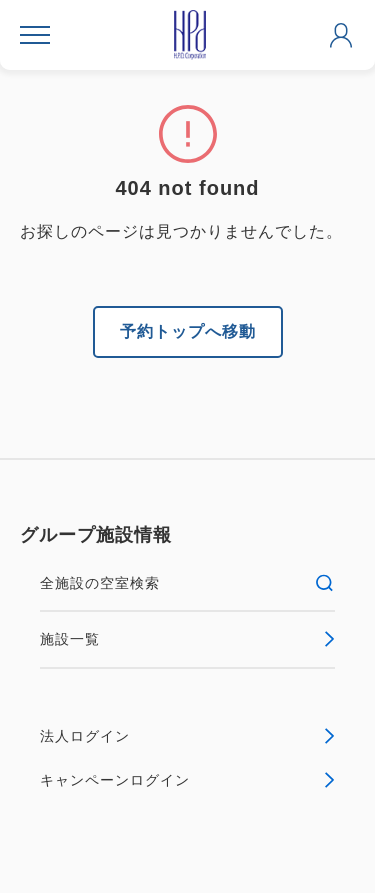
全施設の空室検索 (187, 583)
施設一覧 (187, 639)
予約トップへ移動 (188, 331)
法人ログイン (187, 736)
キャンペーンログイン (187, 780)
